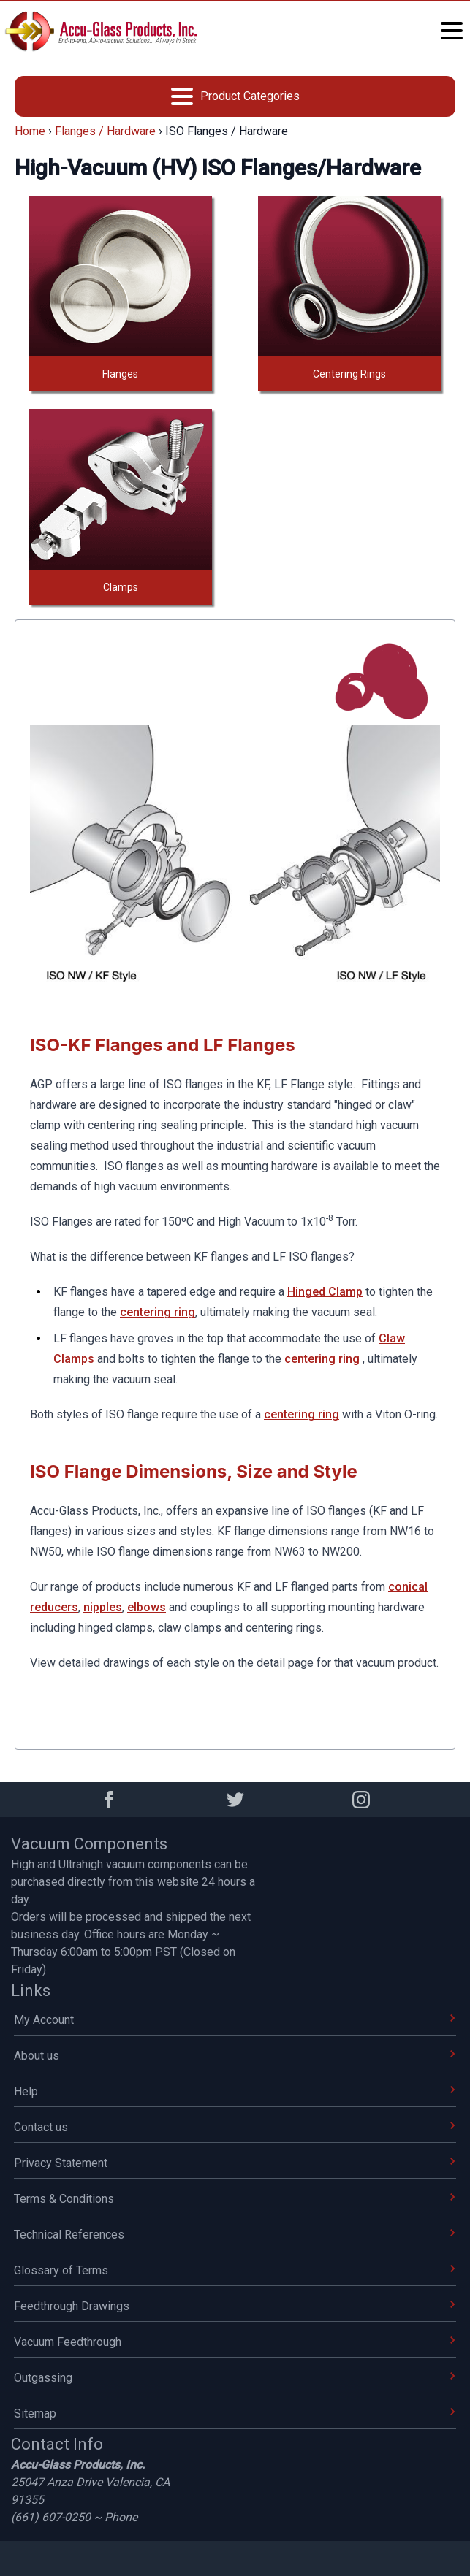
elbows (146, 1607)
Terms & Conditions (235, 2199)
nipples (102, 1607)
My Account (235, 2020)
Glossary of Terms (235, 2270)
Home (30, 131)
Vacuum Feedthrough (235, 2342)
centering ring (157, 1312)
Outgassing (235, 2378)
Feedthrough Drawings (235, 2306)
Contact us (235, 2127)
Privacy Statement (235, 2163)
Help (235, 2091)
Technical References (235, 2234)
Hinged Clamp (325, 1292)
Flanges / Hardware (105, 131)
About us (235, 2056)
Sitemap (235, 2413)
